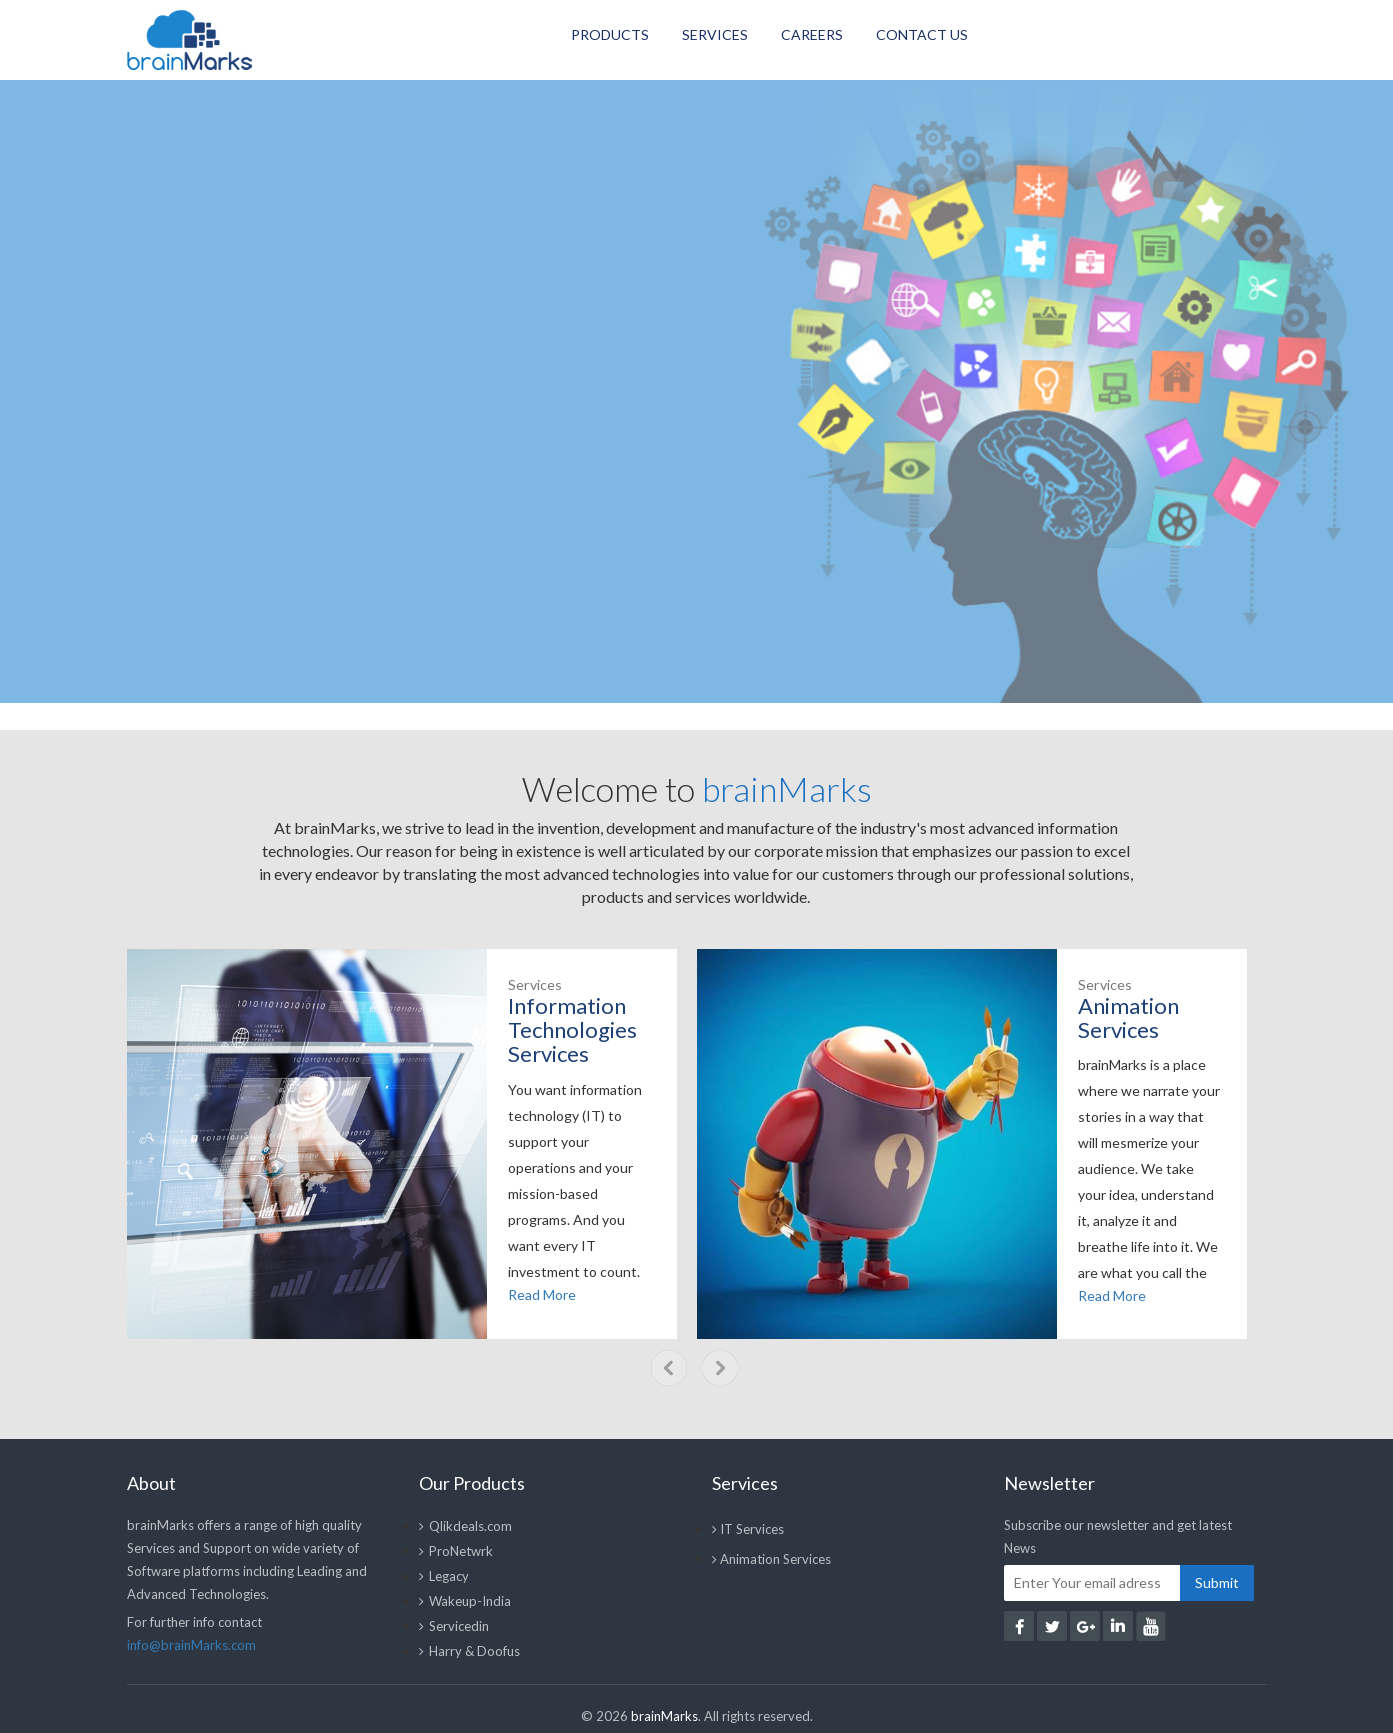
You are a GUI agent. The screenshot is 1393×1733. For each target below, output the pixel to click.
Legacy (444, 1576)
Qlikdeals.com (465, 1526)
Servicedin (454, 1626)
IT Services (748, 1529)
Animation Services (771, 1559)
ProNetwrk (456, 1551)
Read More (542, 1294)
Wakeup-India (465, 1601)
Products (610, 34)
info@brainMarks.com (191, 1645)
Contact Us (922, 34)
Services (715, 34)
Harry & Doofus (469, 1651)
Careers (812, 34)
